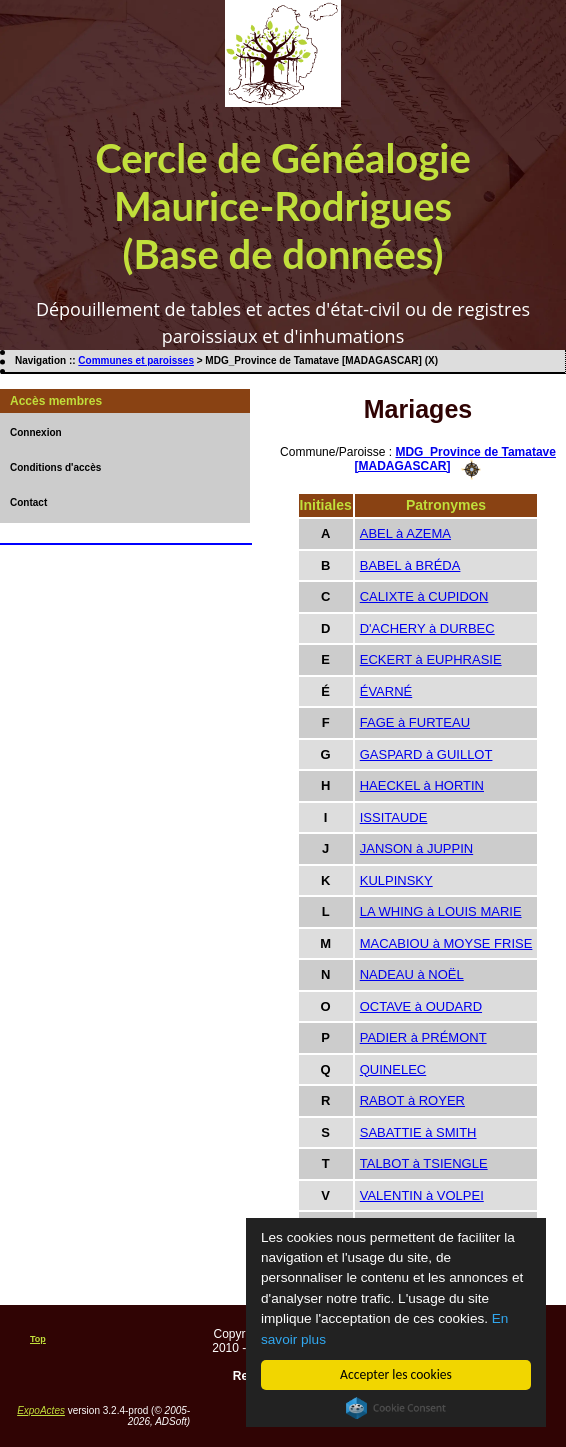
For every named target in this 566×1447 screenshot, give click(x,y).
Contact (28, 502)
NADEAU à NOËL (412, 974)
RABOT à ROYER (412, 1100)
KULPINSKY (396, 880)
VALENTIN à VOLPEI (422, 1195)
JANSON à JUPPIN (416, 848)
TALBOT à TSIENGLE (424, 1163)
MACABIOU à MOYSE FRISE (446, 943)
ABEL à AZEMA (405, 533)
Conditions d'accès (55, 467)
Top (38, 1339)
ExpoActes (41, 1410)
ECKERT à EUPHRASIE (431, 659)
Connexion (36, 432)
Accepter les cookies (396, 1374)
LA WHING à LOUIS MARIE (441, 911)
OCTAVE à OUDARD (421, 1006)
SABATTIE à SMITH (418, 1132)
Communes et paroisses (136, 360)
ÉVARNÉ (386, 691)
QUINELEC (393, 1069)
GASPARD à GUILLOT (426, 754)
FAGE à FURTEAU (415, 722)
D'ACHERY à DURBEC (427, 628)
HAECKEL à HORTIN (422, 785)
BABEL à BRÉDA (410, 565)
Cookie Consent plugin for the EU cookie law (396, 1408)
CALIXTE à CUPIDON (424, 596)
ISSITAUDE (394, 817)
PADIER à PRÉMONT (423, 1037)
